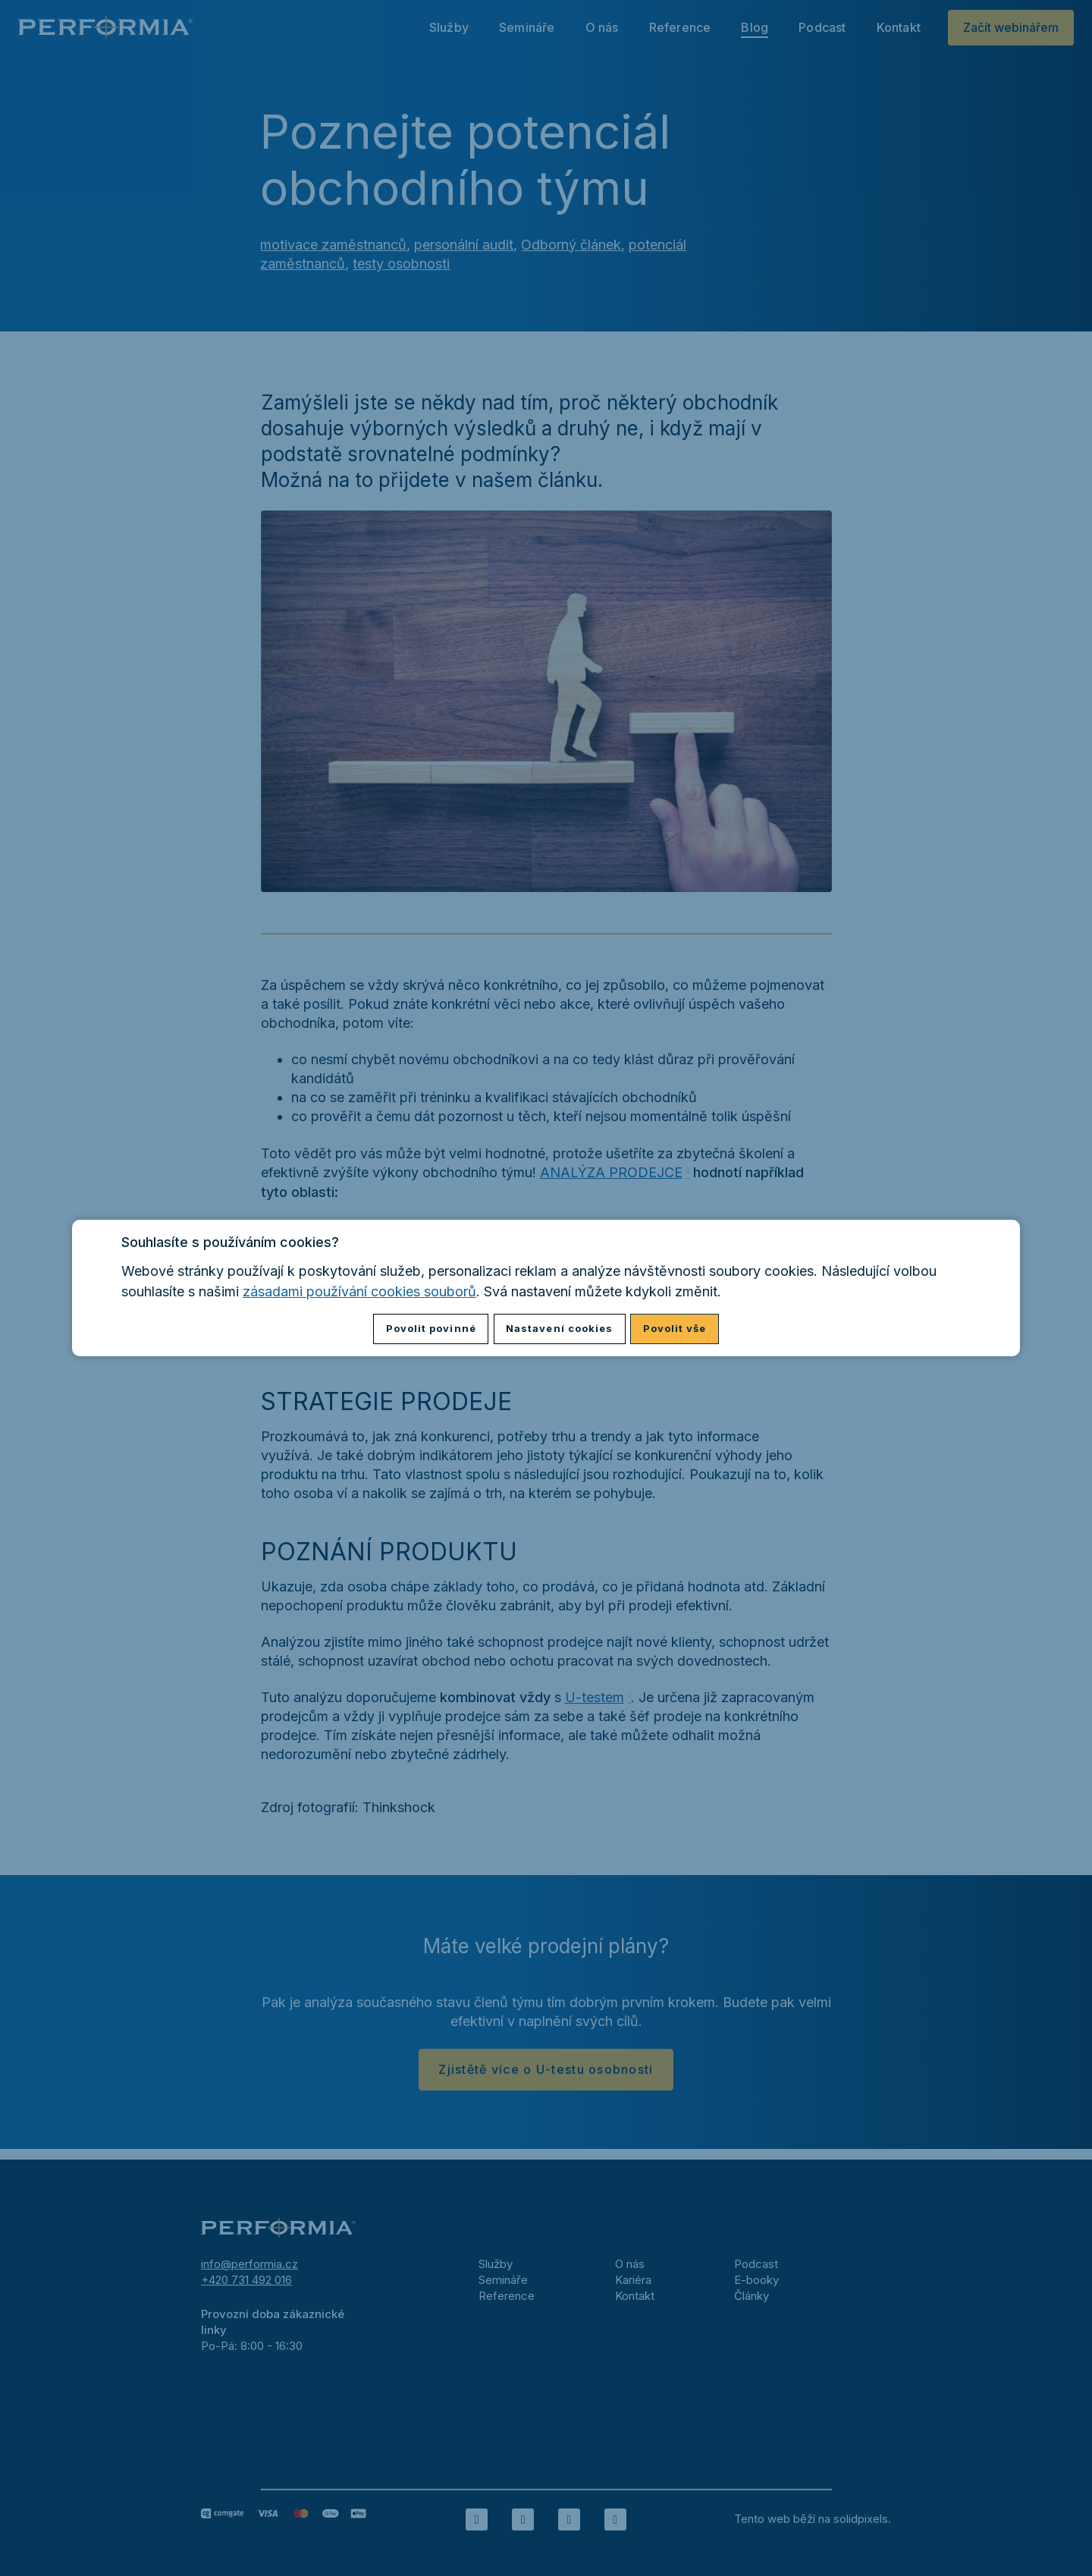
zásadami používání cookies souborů (359, 1291)
